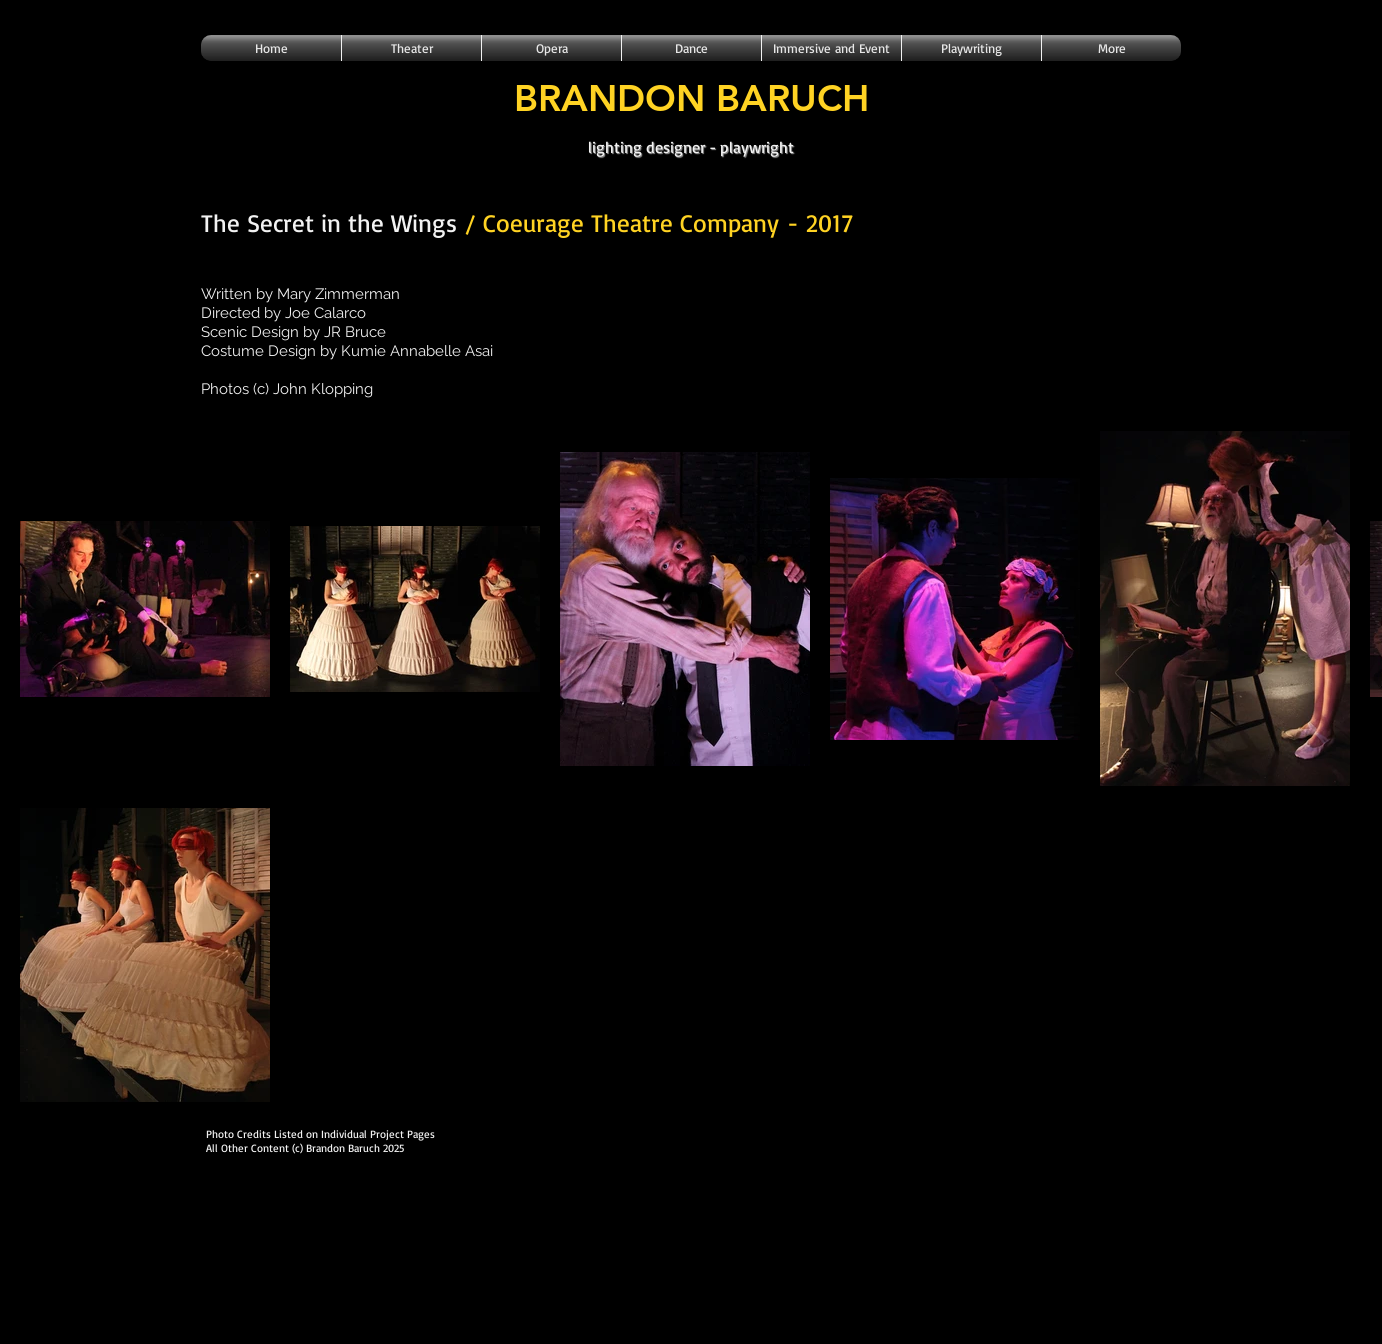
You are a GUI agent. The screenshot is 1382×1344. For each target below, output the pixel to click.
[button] (411, 48)
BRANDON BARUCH (691, 97)
